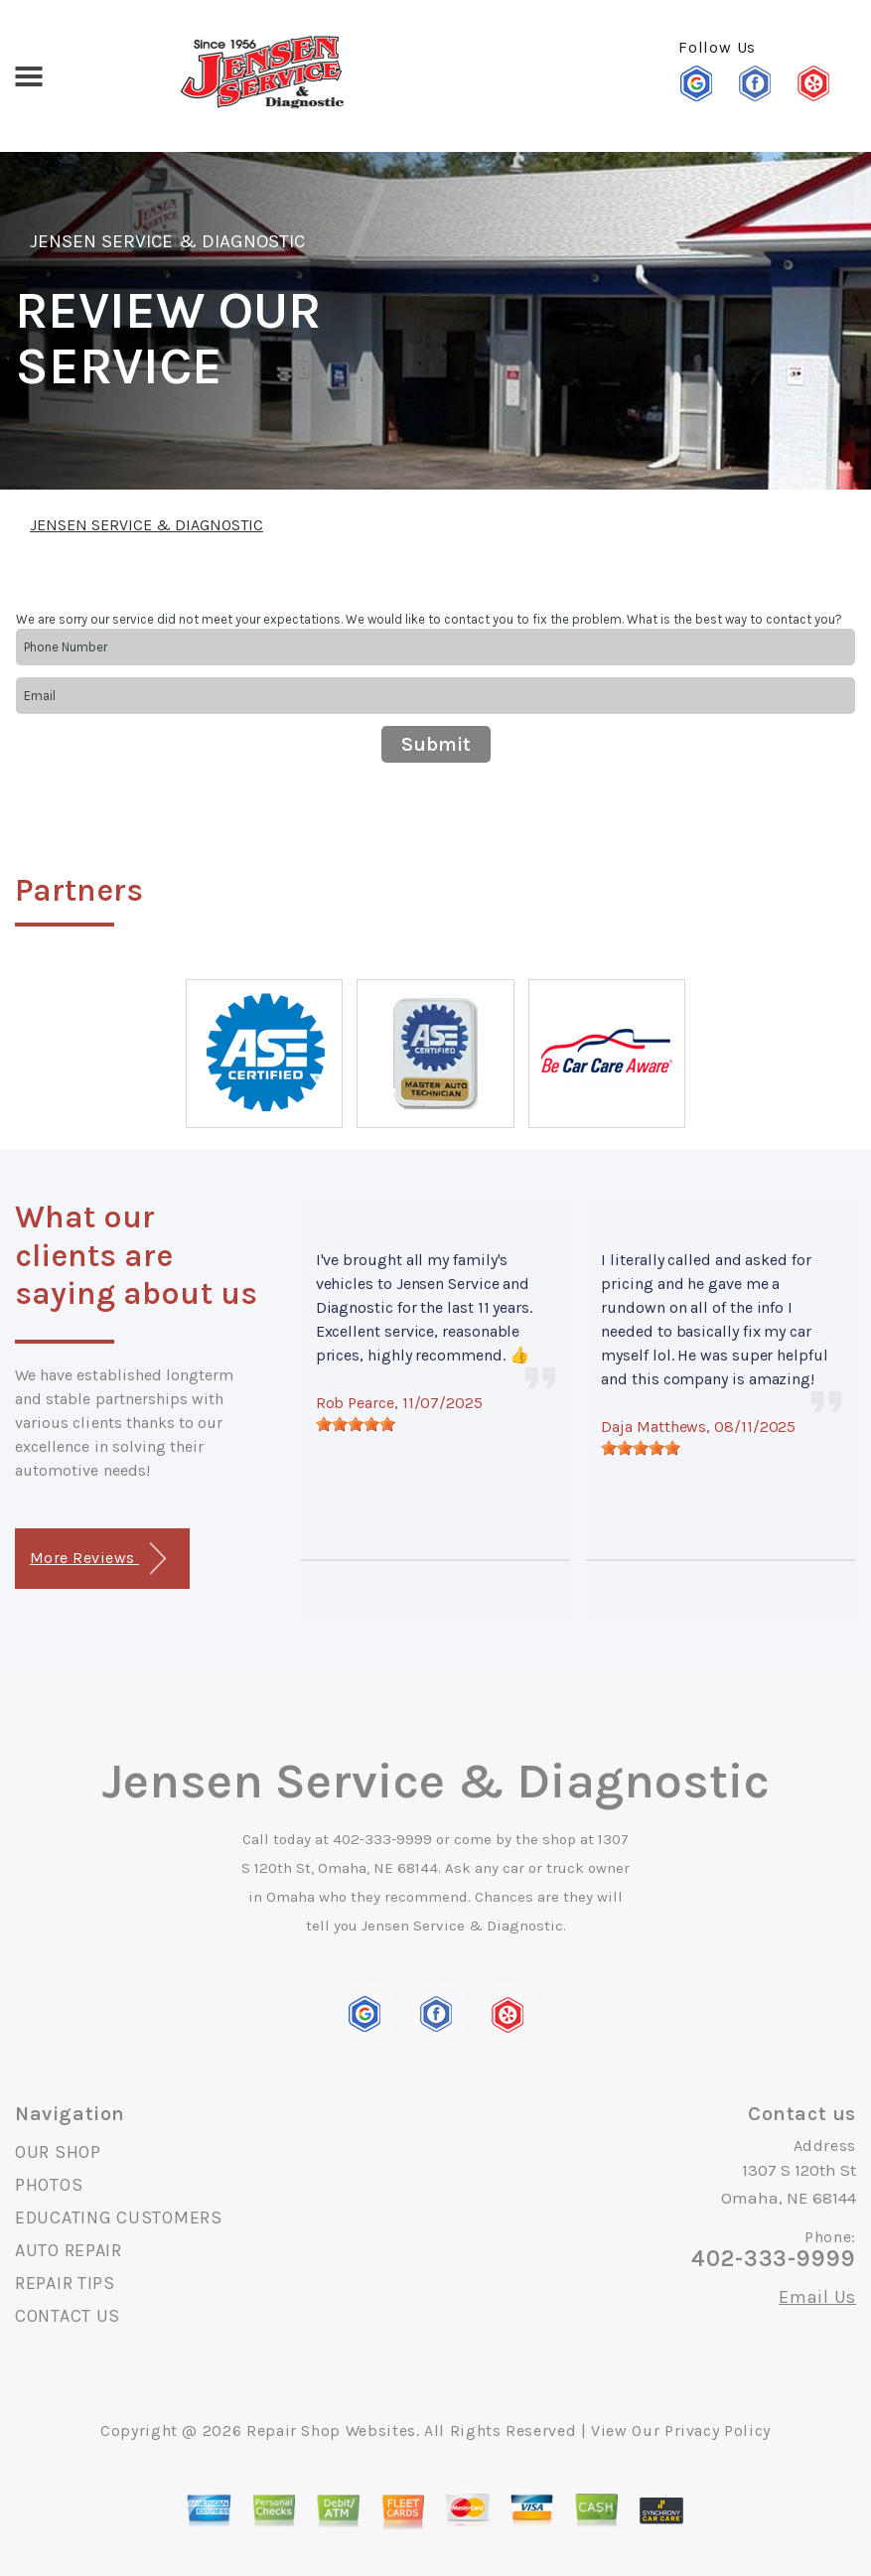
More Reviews (98, 1558)
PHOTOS (48, 2185)
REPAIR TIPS (65, 2283)
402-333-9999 (382, 1839)
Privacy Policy (717, 2430)
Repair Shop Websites (331, 2430)
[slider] (355, 1424)
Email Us (817, 2297)
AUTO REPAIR (68, 2250)
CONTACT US (67, 2316)
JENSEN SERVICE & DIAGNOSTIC (167, 241)
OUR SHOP (58, 2152)
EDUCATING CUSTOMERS (118, 2217)
